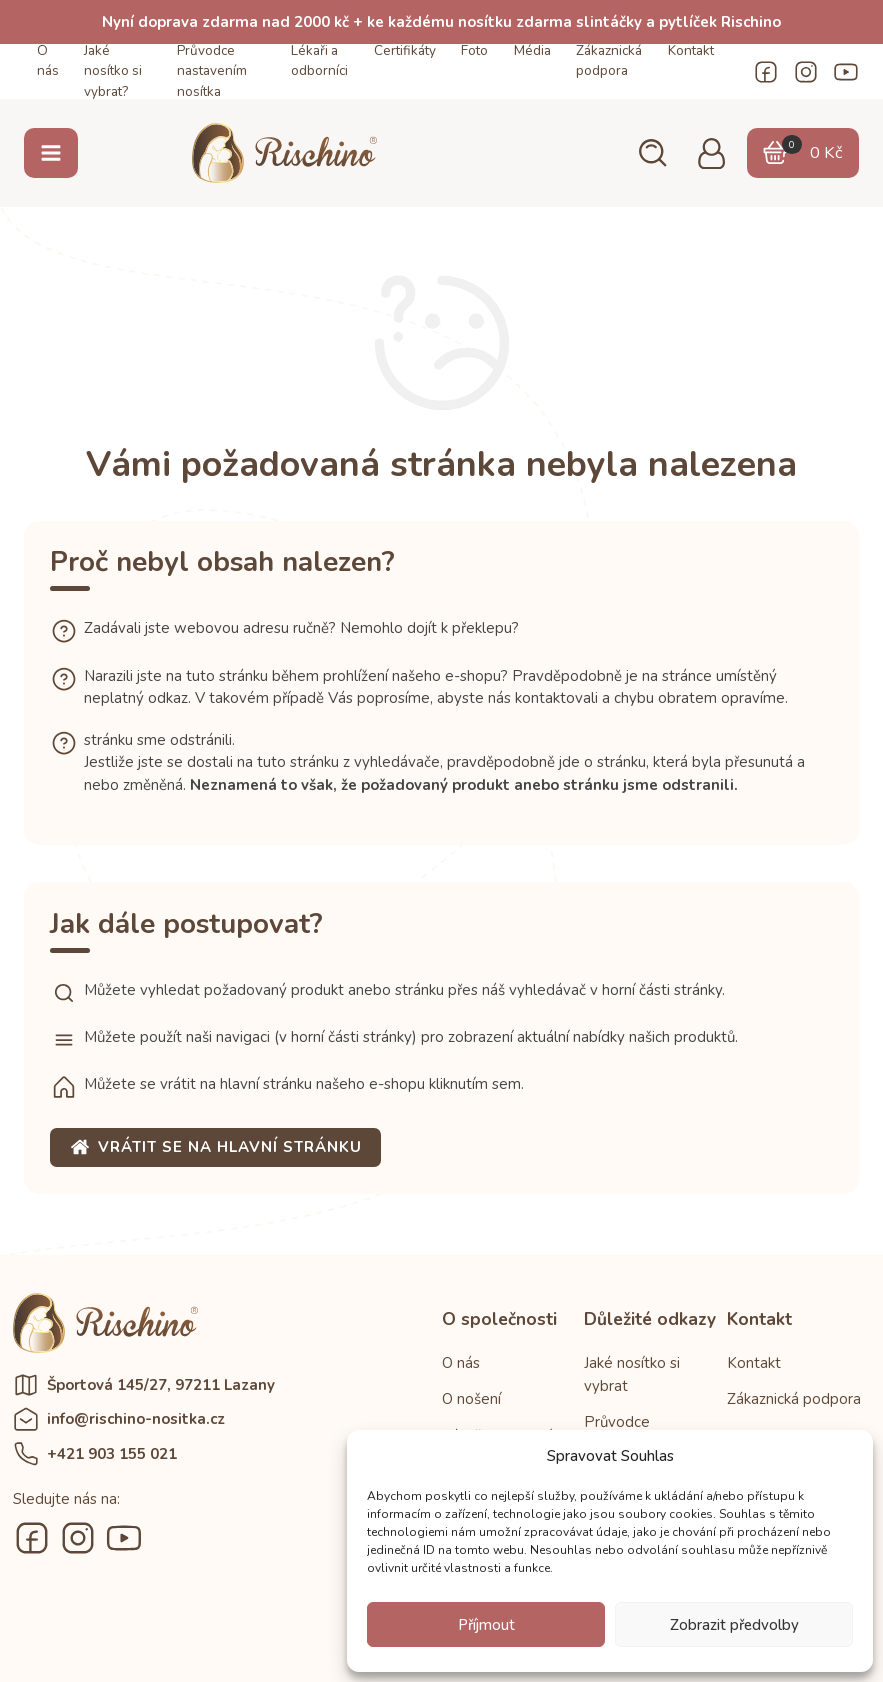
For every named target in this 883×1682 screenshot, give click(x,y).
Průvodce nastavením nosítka (212, 71)
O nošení (471, 1399)
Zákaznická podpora (609, 60)
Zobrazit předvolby (734, 1625)
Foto (474, 50)
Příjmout (486, 1625)
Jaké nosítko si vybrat (632, 1374)
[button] (651, 153)
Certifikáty (405, 50)
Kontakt (691, 50)
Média (532, 50)
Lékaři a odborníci (319, 60)
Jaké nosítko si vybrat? (113, 71)
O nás (48, 60)
